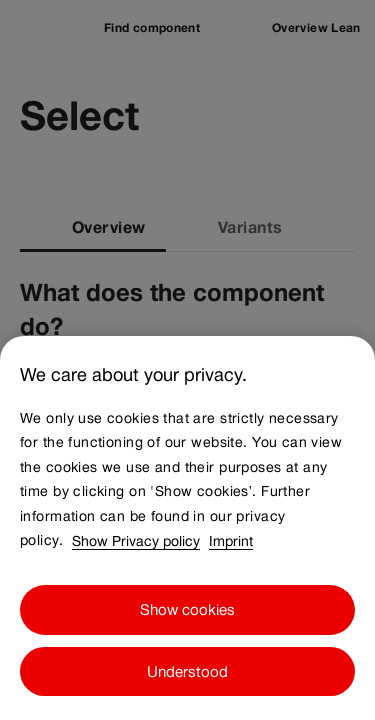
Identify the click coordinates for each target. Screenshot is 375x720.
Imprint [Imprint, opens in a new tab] (231, 575)
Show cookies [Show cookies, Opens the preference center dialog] (187, 644)
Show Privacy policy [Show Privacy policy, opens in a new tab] (136, 575)
